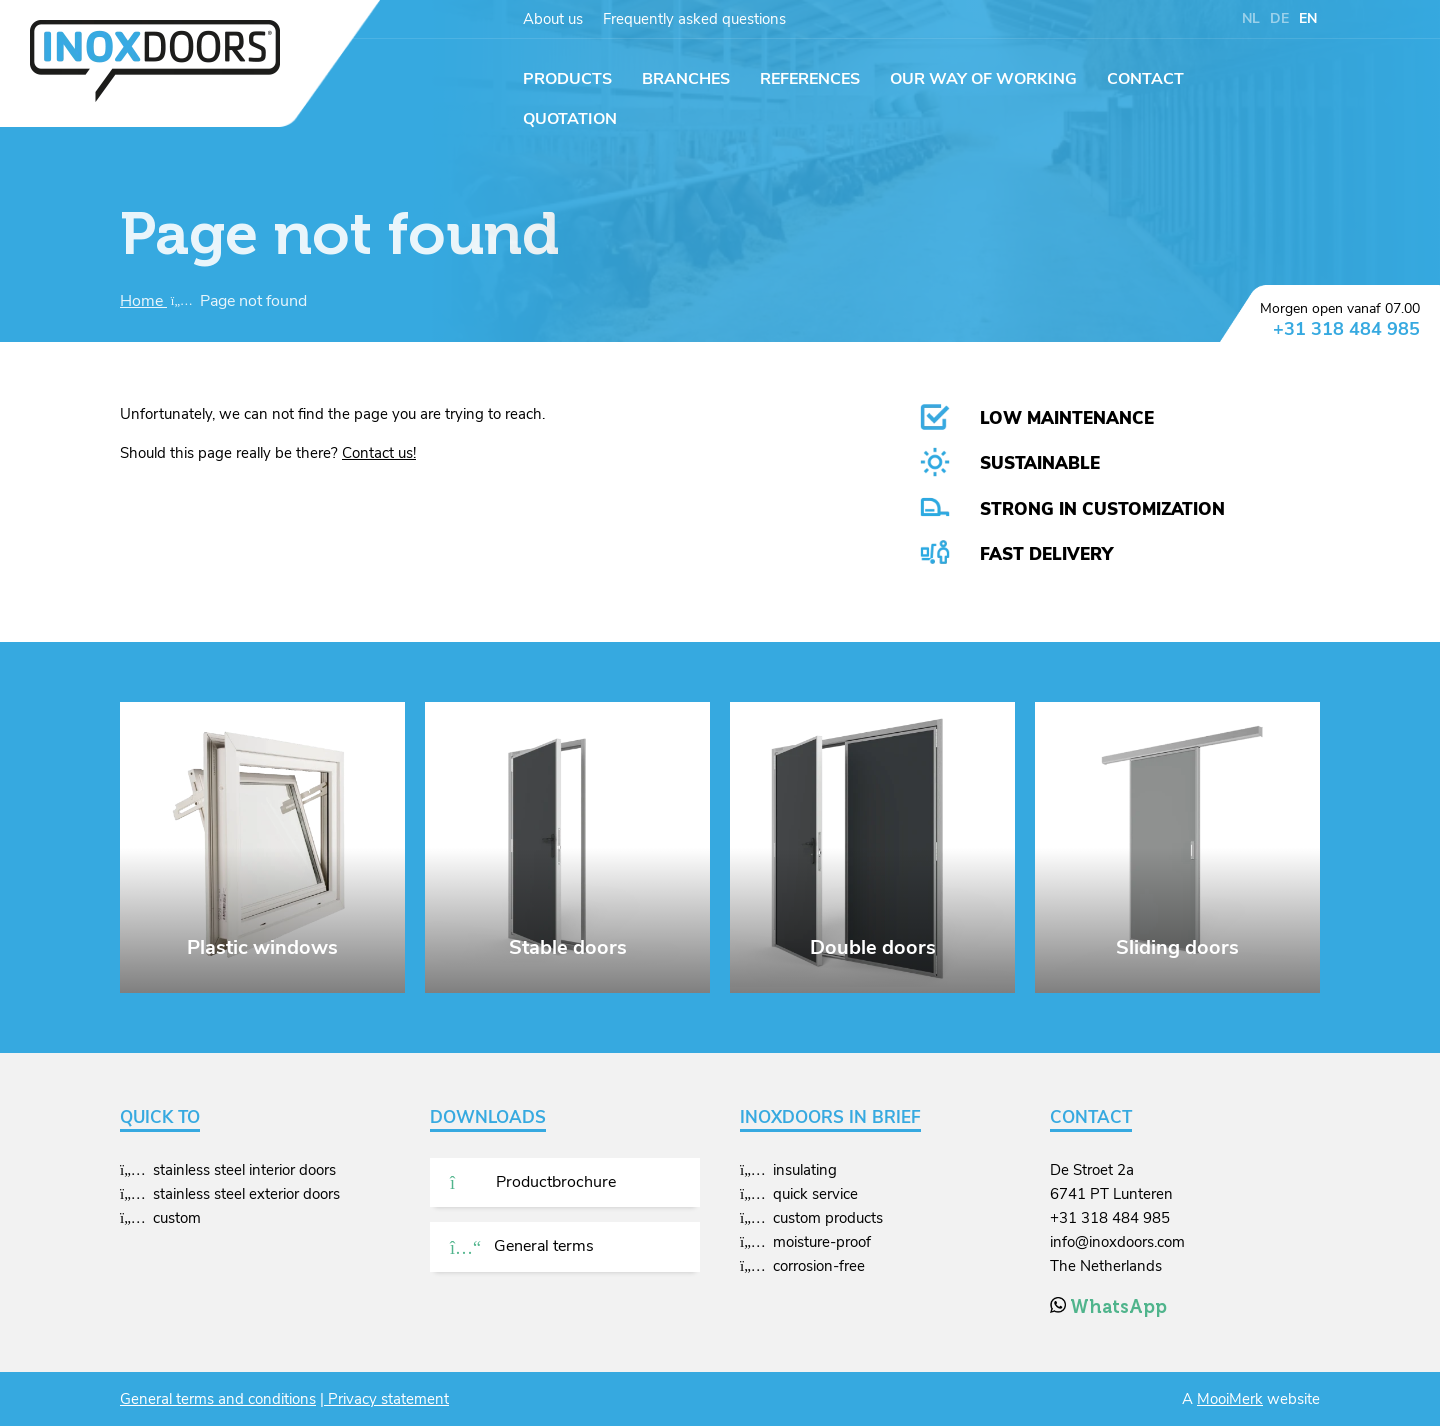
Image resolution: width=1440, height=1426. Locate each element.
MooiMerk (1230, 1399)
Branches (686, 79)
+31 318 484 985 (1346, 329)
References (810, 79)
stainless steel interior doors (244, 1170)
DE (1279, 18)
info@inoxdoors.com (1117, 1242)
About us (553, 19)
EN (1308, 18)
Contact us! (379, 453)
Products (567, 79)
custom (177, 1218)
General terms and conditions (218, 1399)
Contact (1145, 79)
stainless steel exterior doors (246, 1194)
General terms (522, 1246)
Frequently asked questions (694, 19)
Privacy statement (386, 1399)
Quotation (570, 119)
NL (1251, 18)
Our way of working (983, 79)
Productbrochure (533, 1182)
